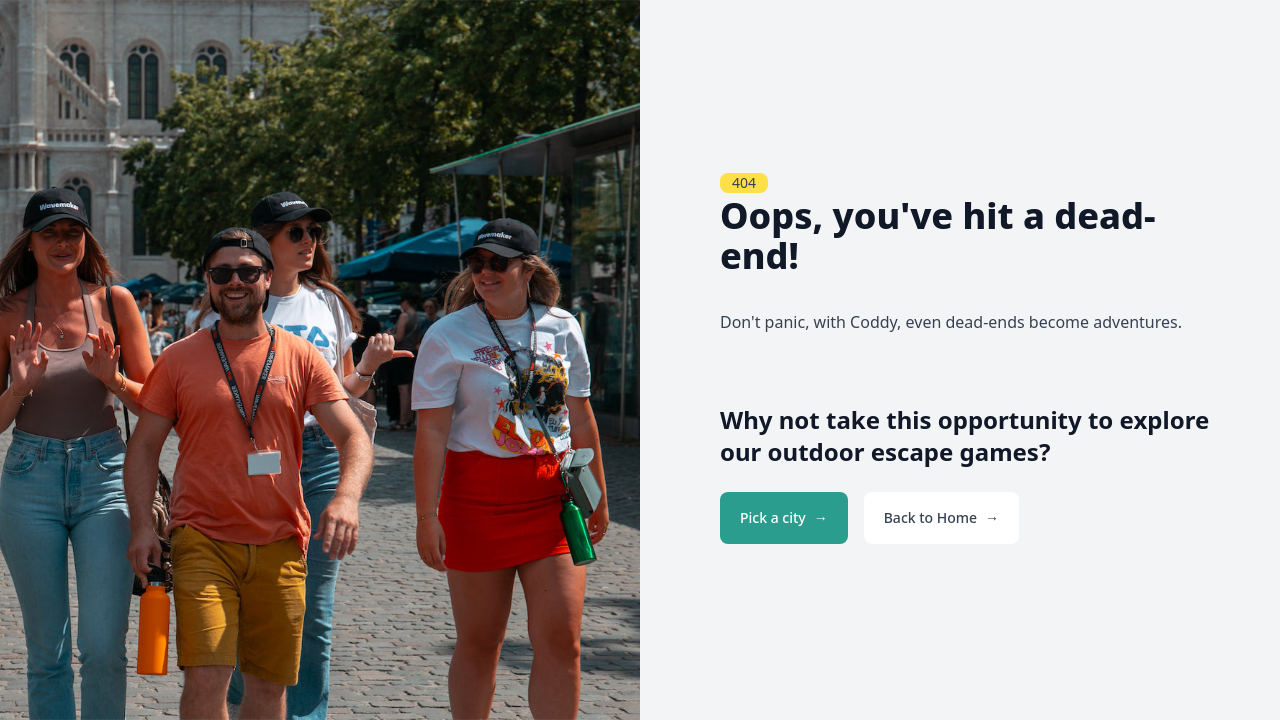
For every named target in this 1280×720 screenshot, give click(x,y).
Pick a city (773, 517)
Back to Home (930, 517)
